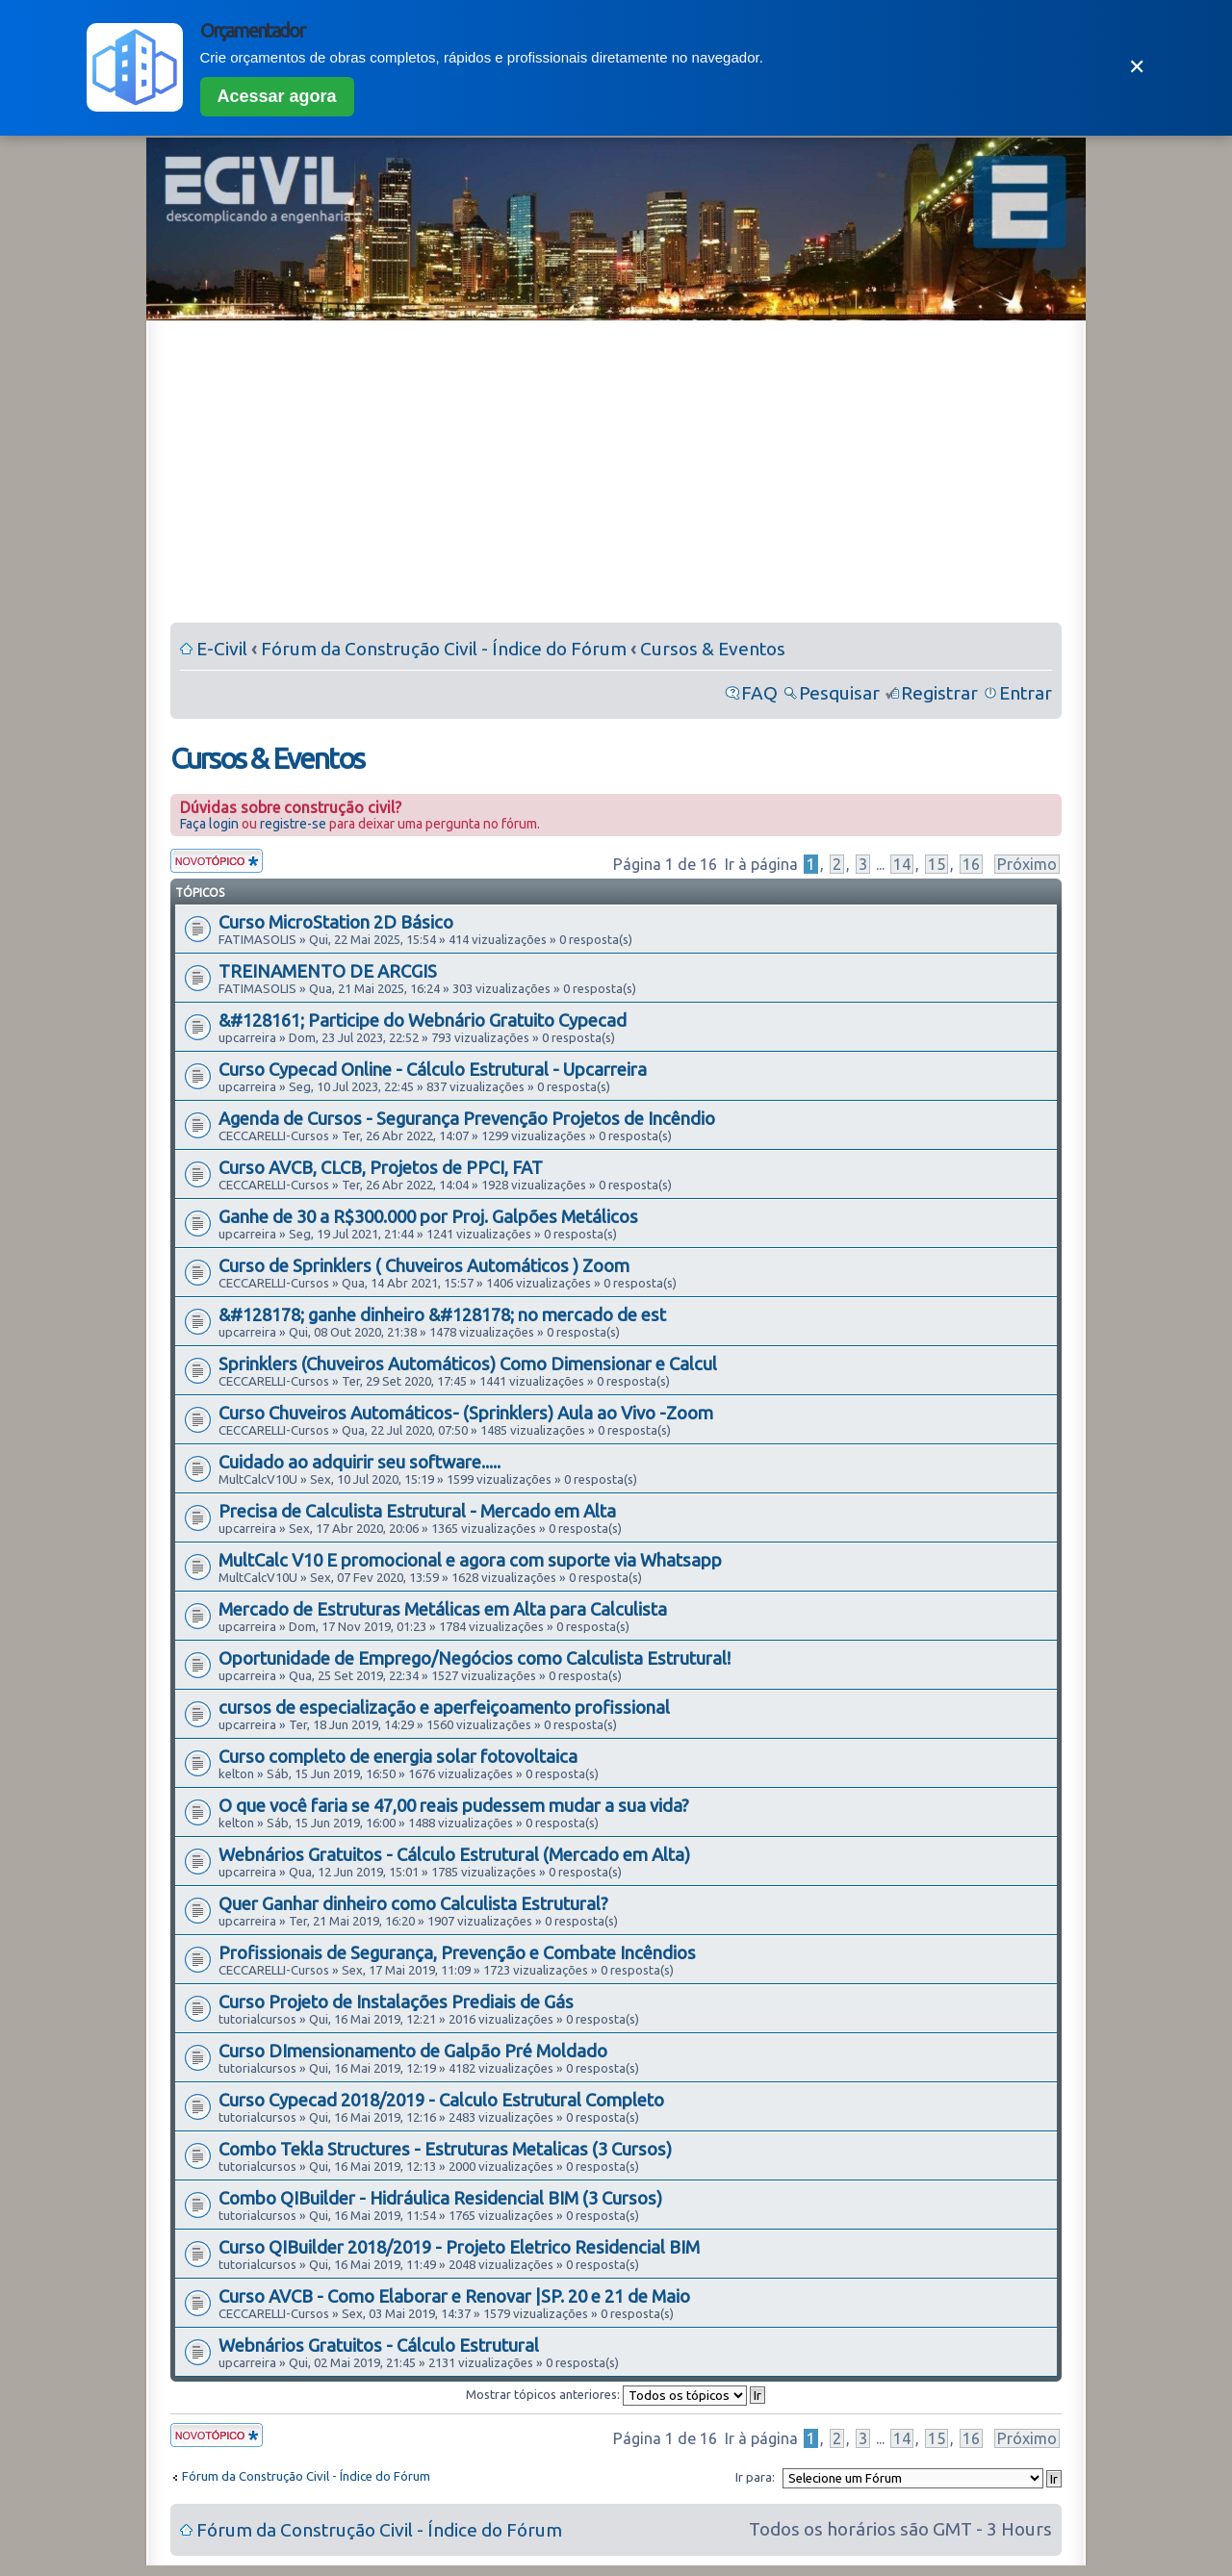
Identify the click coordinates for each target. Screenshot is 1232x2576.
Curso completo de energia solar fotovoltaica (398, 1756)
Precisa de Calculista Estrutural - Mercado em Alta (417, 1510)
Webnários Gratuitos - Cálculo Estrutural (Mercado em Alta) (454, 1854)
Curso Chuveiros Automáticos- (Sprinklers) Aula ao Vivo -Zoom (465, 1412)
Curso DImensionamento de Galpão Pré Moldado (412, 2050)
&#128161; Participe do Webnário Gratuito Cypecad (422, 1020)
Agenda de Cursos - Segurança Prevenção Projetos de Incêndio (466, 1118)
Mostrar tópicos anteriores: (615, 2394)
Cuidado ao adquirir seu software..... (359, 1461)
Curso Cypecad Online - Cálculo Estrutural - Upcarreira (432, 1069)
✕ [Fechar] (1136, 67)
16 (971, 864)
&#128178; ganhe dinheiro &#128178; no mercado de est (442, 1314)
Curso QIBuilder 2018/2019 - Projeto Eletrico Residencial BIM (459, 2247)
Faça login (209, 823)
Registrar (939, 692)
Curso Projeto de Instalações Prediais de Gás (396, 2001)
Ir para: (755, 2477)
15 (936, 864)
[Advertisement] (616, 475)
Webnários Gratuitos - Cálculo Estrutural (378, 2345)
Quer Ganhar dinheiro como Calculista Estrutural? (413, 1903)
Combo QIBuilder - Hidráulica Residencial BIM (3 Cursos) (440, 2197)
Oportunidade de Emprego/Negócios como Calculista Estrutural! (474, 1658)
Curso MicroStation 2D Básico (335, 921)
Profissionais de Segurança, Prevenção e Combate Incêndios (457, 1952)
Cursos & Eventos (712, 648)
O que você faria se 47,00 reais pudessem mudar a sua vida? (453, 1805)
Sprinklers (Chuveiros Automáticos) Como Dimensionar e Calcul (467, 1363)
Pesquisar (839, 692)
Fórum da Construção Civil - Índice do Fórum (444, 648)
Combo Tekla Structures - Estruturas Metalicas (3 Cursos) (445, 2148)
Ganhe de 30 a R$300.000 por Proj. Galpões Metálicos (428, 1216)
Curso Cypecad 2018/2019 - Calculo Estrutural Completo (441, 2099)
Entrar (1025, 692)
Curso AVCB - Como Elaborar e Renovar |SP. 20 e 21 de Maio (454, 2296)
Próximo (1027, 864)
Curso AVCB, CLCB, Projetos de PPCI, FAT (380, 1167)
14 (902, 864)
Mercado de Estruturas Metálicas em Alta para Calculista (442, 1609)
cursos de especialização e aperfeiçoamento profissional (444, 1707)
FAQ (759, 692)
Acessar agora (277, 96)
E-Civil (221, 648)
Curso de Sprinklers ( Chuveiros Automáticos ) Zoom (423, 1265)
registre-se (293, 823)
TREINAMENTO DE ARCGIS (327, 971)
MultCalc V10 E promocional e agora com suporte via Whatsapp (470, 1559)
